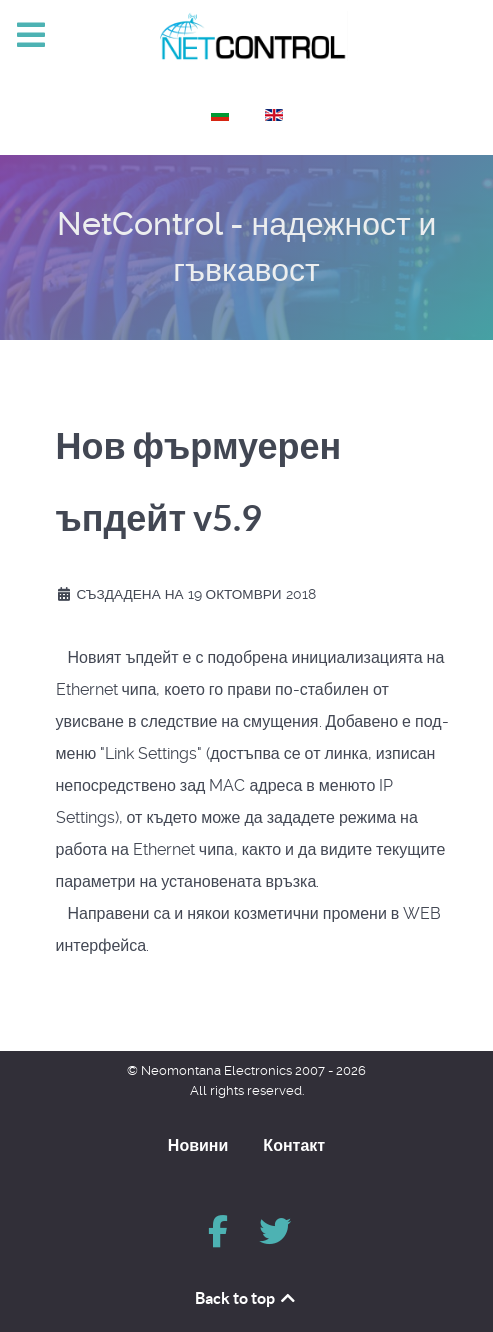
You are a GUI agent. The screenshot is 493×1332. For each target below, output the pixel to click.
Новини (198, 1145)
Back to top (246, 1298)
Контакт (294, 1145)
